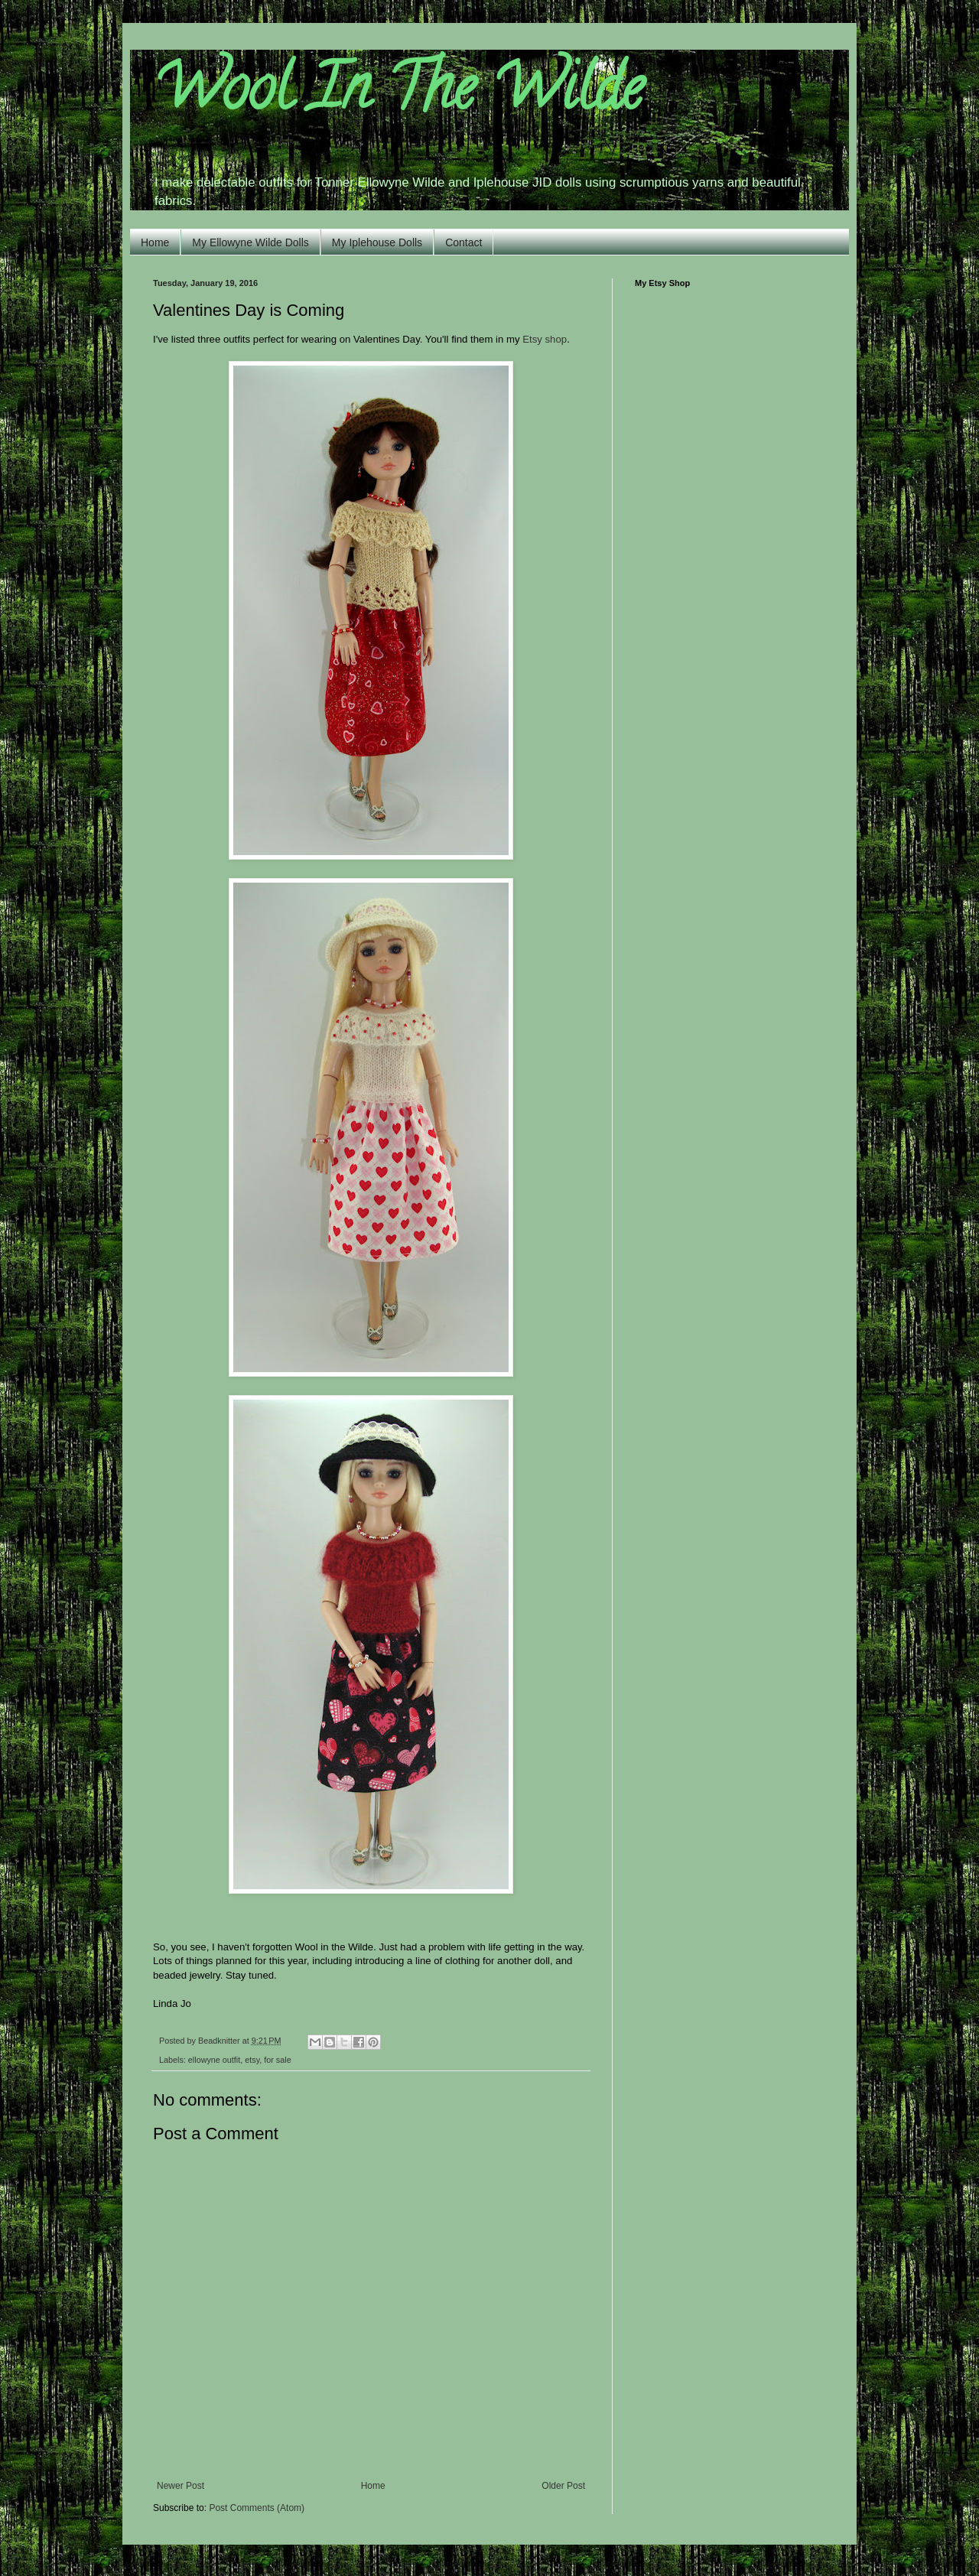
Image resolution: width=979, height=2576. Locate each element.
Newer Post (180, 2485)
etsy (252, 2059)
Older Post (563, 2485)
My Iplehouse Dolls (377, 242)
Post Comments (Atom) (256, 2508)
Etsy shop (544, 339)
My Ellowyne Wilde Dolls (250, 242)
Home (155, 242)
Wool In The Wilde (397, 94)
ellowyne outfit (214, 2059)
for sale (277, 2059)
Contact (463, 242)
